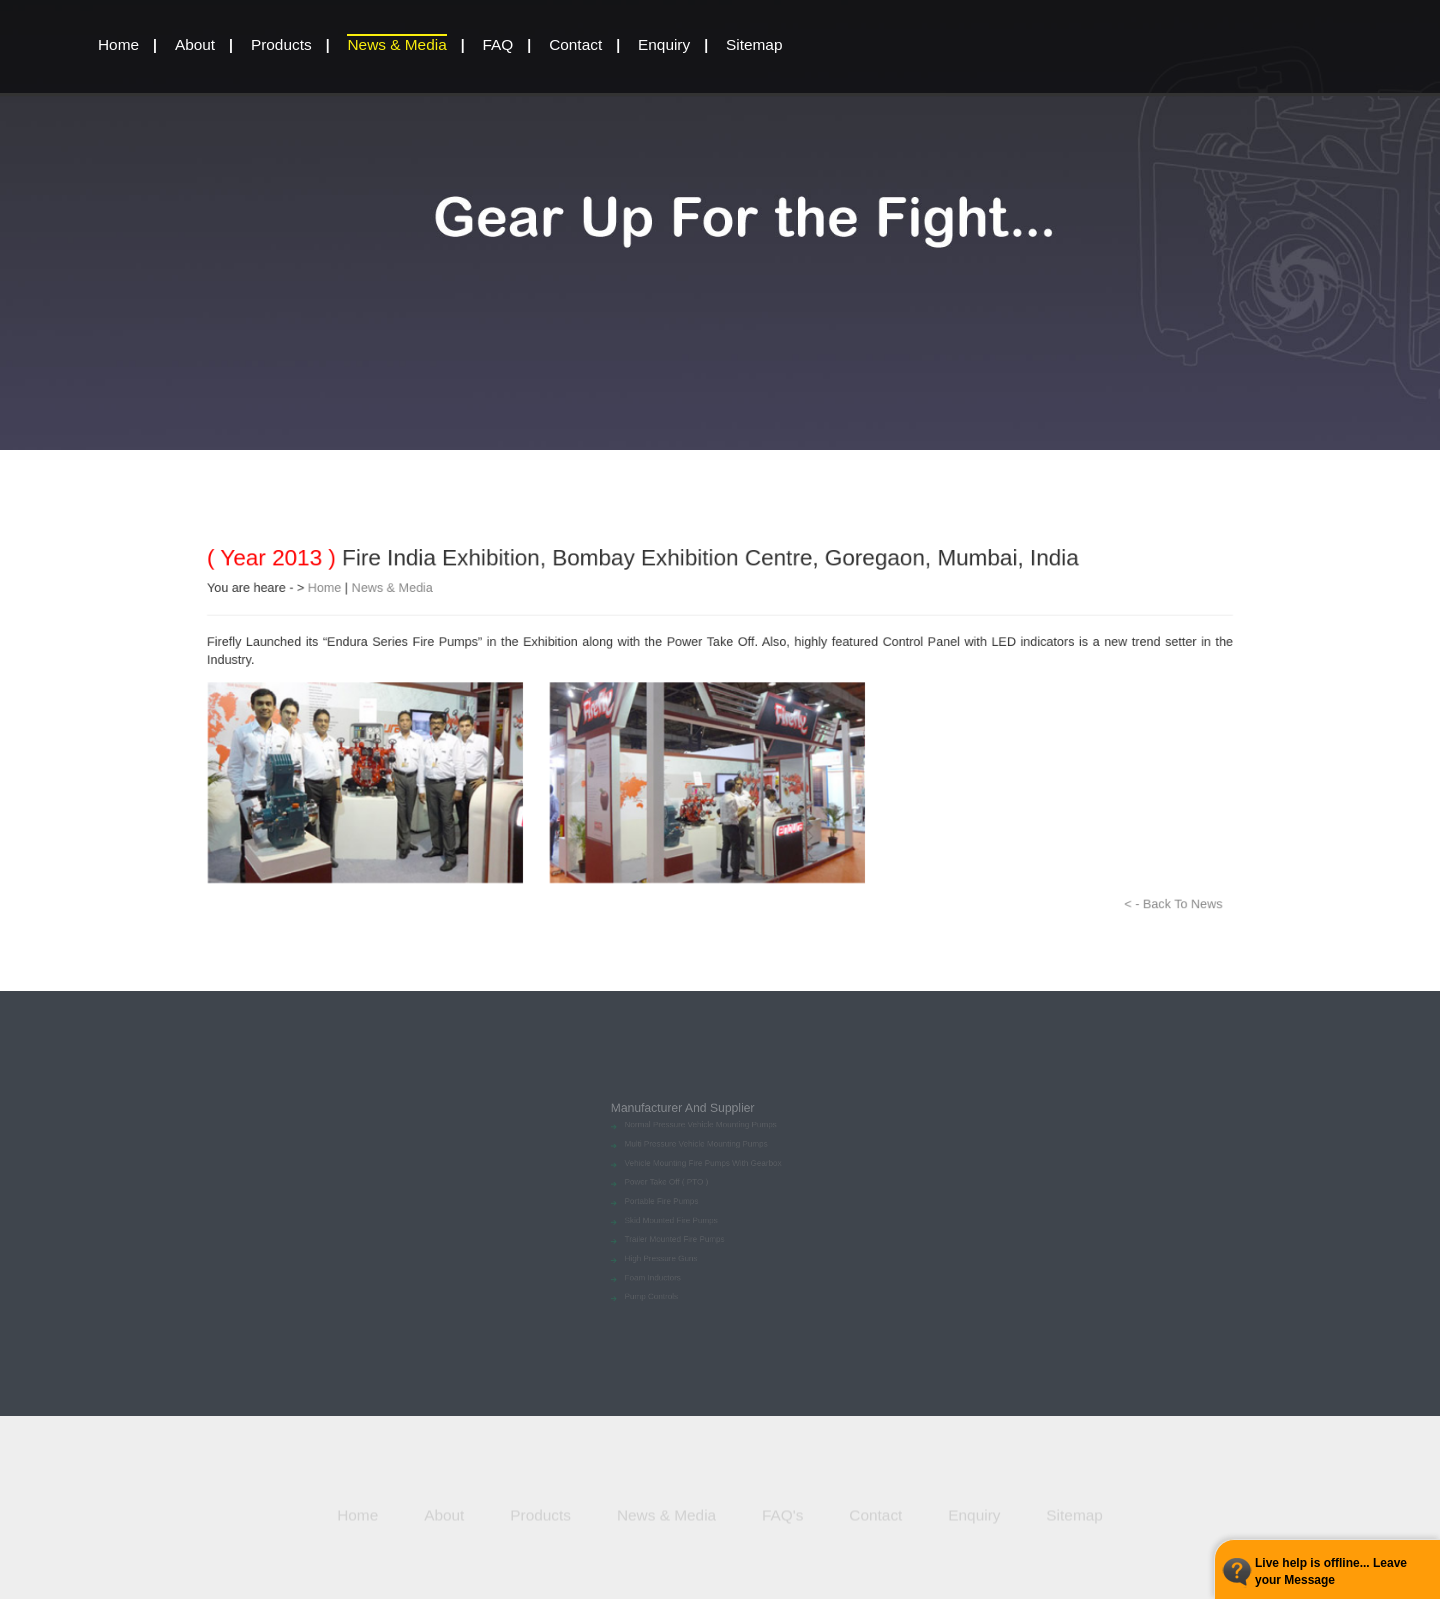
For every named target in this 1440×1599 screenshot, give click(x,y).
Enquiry (664, 44)
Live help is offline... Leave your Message (1331, 1571)
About (195, 44)
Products (281, 44)
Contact (575, 44)
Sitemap (754, 44)
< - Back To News (1226, 923)
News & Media (396, 44)
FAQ (498, 44)
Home (283, 573)
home (118, 44)
